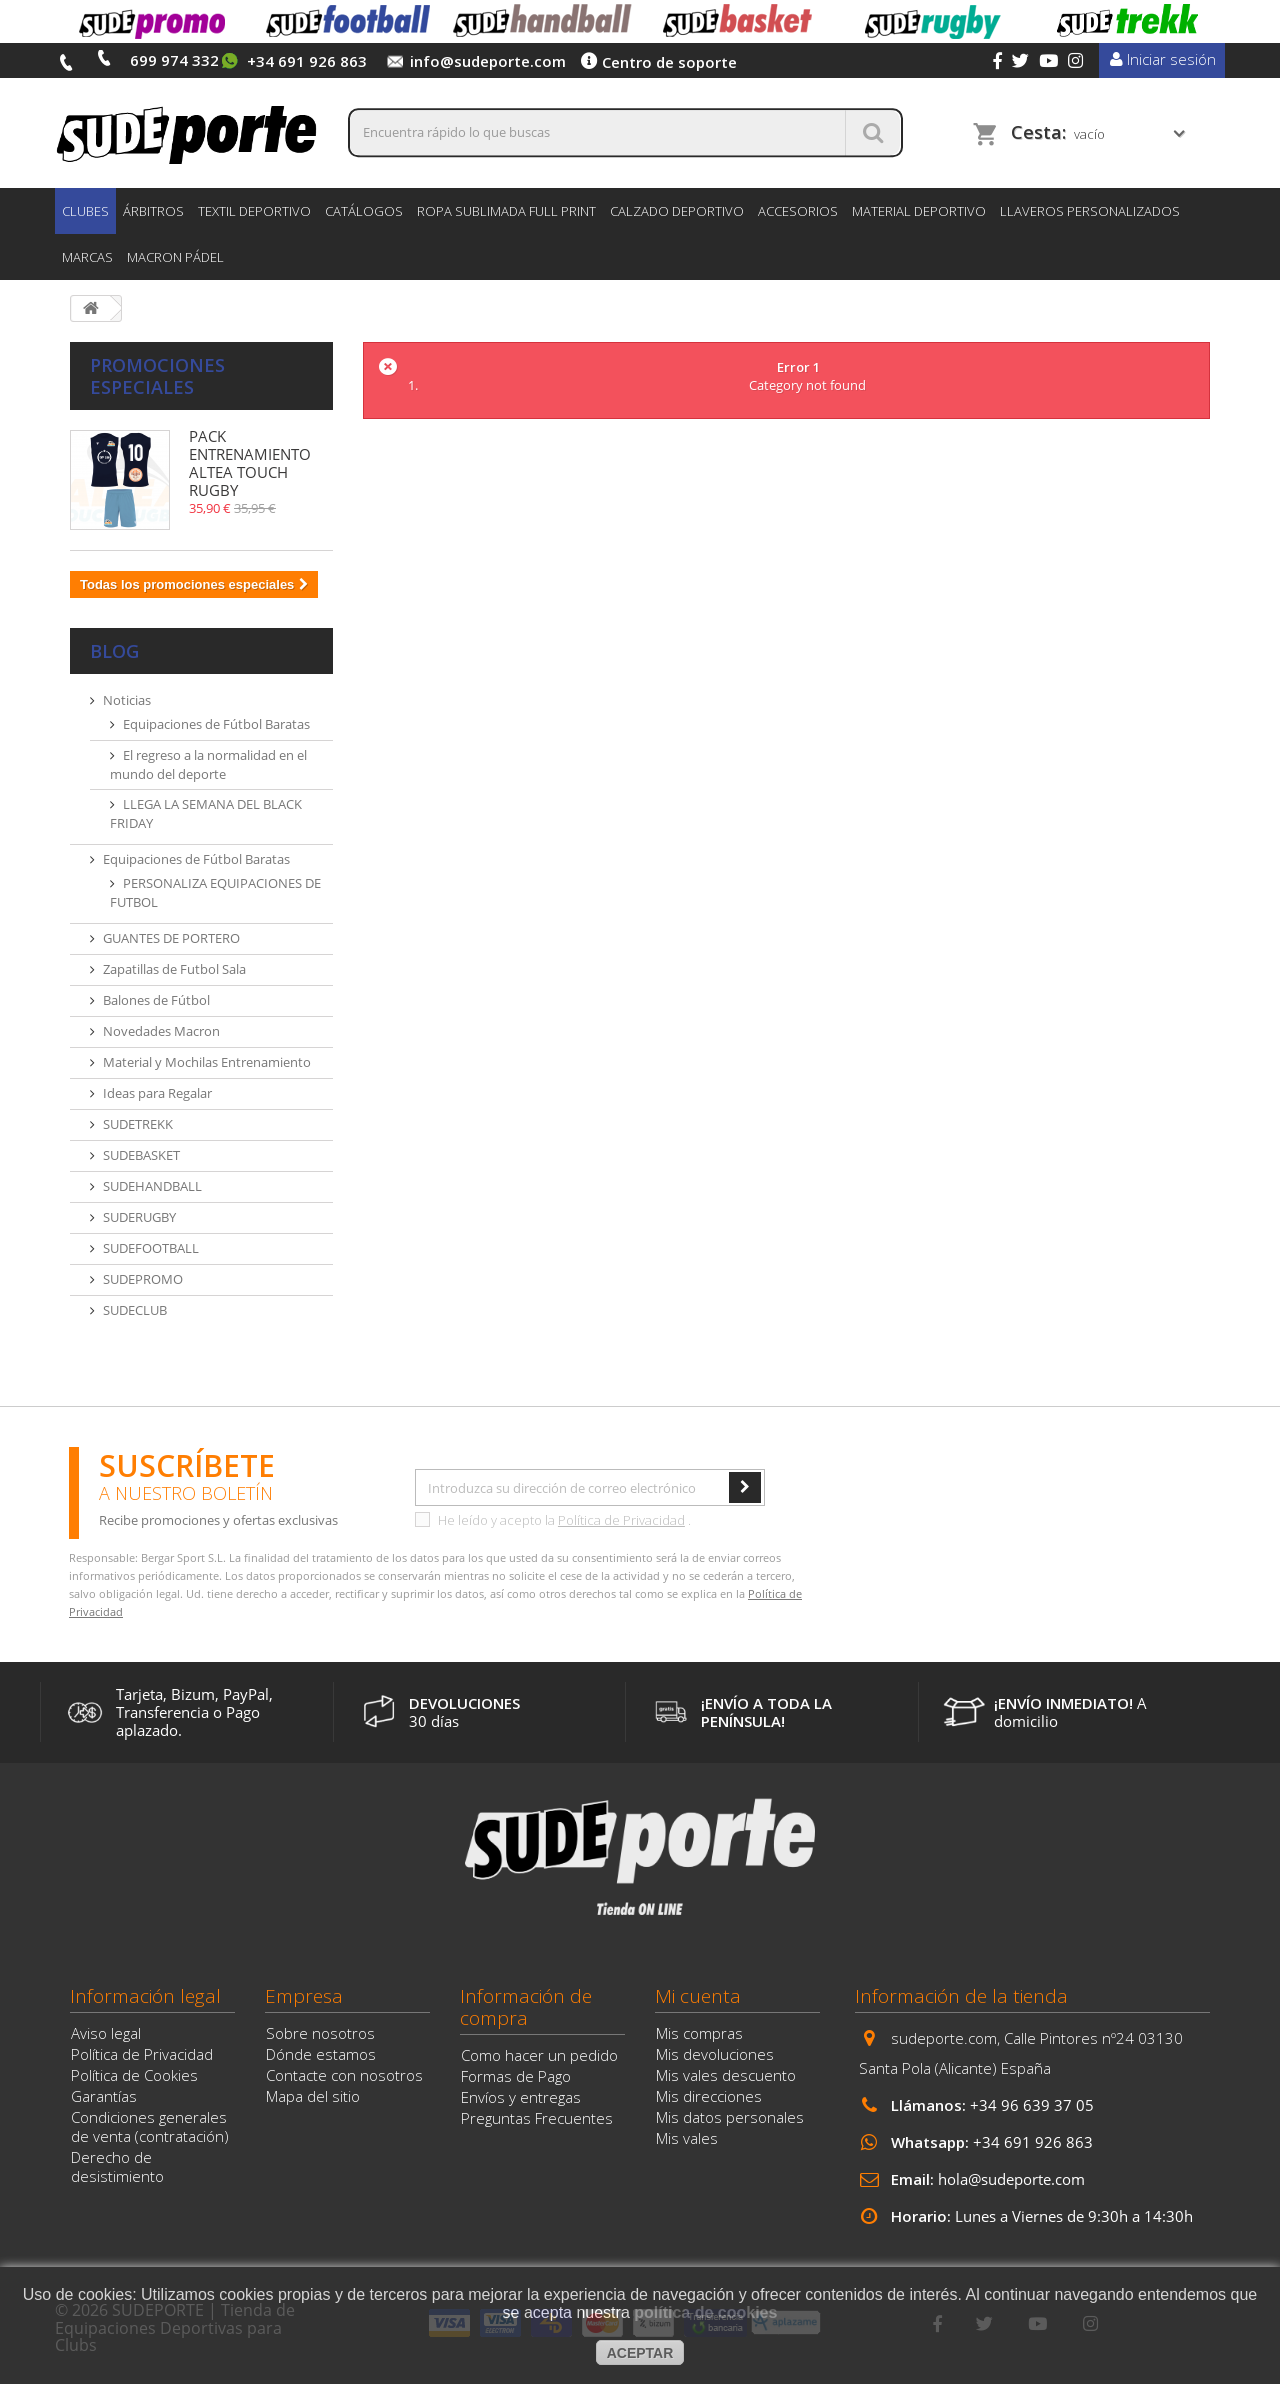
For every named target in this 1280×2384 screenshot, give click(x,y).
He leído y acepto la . (553, 1520)
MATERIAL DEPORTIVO (919, 211)
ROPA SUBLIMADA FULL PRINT (506, 211)
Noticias (127, 700)
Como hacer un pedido (539, 2055)
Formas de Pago (516, 2076)
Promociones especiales (157, 376)
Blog (114, 651)
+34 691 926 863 (1033, 2142)
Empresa (304, 1996)
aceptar (640, 2353)
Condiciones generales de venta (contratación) (150, 2126)
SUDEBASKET (141, 1155)
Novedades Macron (161, 1031)
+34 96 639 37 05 (1032, 2105)
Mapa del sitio (313, 2096)
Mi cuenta (698, 1996)
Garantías (104, 2096)
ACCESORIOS (798, 211)
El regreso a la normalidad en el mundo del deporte (208, 764)
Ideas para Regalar (157, 1093)
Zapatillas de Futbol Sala (174, 969)
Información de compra (526, 2007)
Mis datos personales (730, 2117)
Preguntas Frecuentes (537, 2118)
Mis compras (699, 2033)
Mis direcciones (709, 2096)
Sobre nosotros (320, 2033)
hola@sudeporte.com (1011, 2179)
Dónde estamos (321, 2054)
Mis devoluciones (715, 2054)
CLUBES (85, 211)
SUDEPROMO (143, 1279)
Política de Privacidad (621, 1520)
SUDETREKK (138, 1124)
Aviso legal (106, 2033)
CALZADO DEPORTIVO (677, 211)
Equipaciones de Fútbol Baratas (216, 724)
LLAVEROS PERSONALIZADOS (1090, 211)
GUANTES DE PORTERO (171, 938)
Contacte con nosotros (344, 2075)
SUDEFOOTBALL (151, 1248)
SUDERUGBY (139, 1217)
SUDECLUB (135, 1310)
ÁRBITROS (153, 211)
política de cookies (705, 2312)
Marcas (87, 257)
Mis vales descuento (726, 2075)
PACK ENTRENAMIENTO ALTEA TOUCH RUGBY (250, 463)
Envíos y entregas (521, 2097)
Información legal (145, 1996)
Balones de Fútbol (156, 1000)
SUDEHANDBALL (152, 1186)
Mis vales (687, 2138)
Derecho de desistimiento (117, 2166)
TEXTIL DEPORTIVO (254, 211)
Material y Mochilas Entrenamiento (207, 1062)
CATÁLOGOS (364, 211)
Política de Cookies (134, 2075)
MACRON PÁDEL (175, 257)
